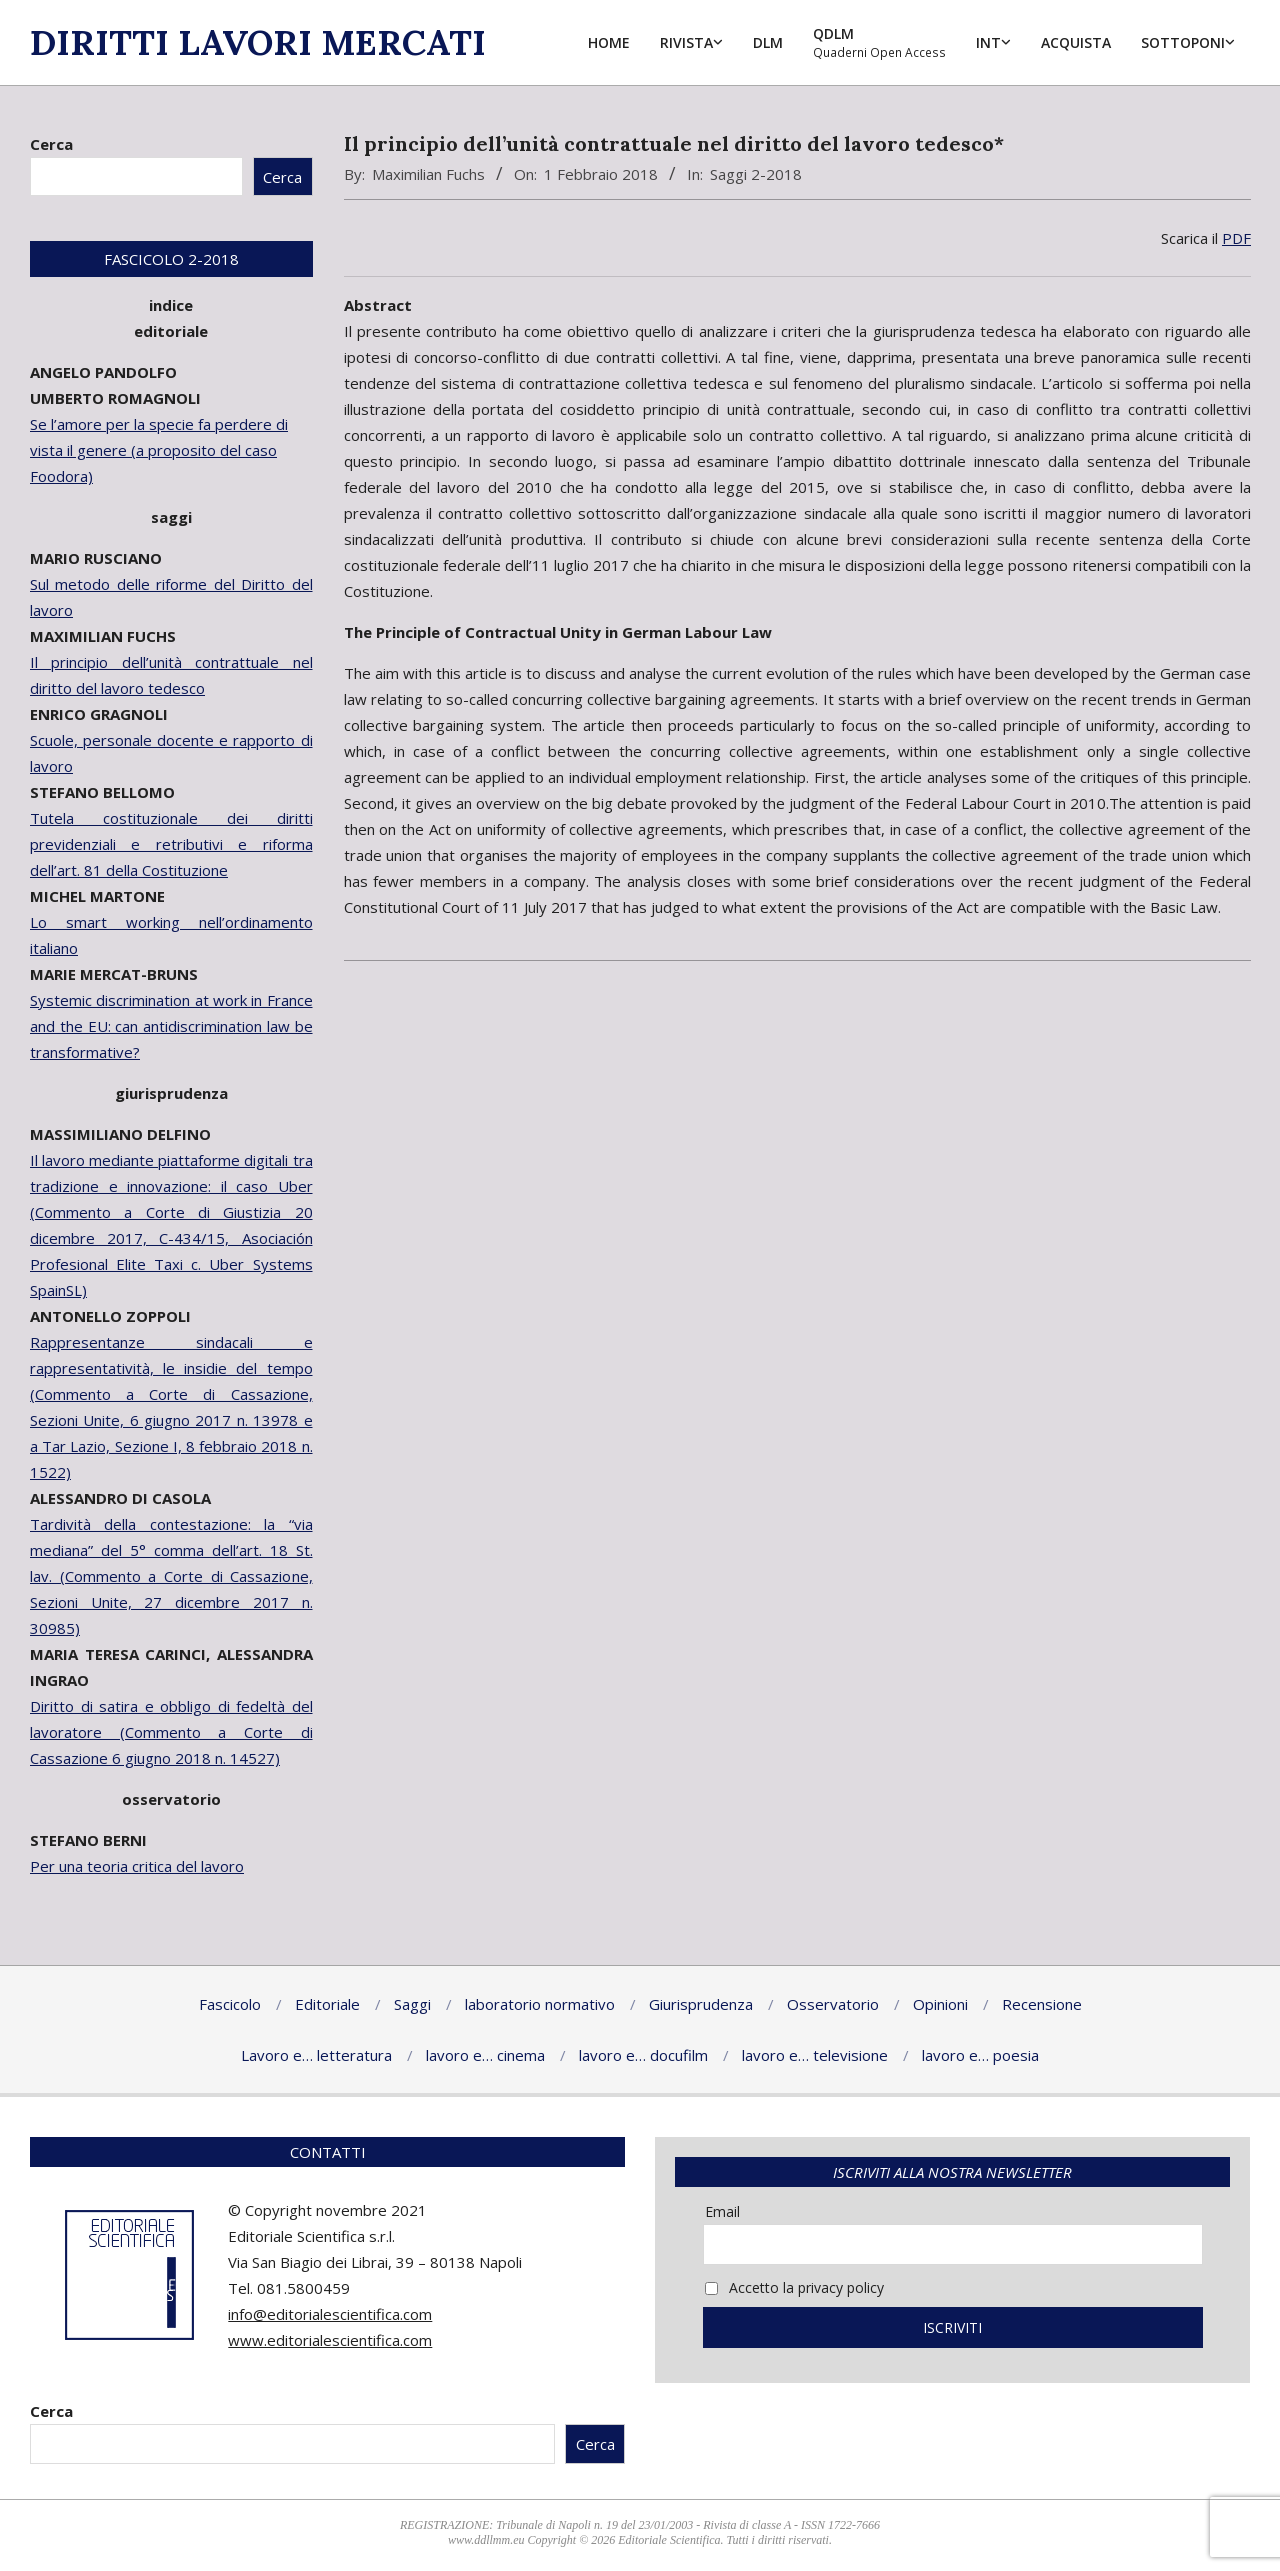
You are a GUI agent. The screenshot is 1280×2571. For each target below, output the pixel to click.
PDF (1236, 238)
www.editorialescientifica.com (330, 2340)
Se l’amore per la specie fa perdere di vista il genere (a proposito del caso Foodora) (159, 450)
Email (722, 2211)
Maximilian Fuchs (428, 174)
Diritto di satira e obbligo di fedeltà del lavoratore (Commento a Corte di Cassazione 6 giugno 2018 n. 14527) (171, 1732)
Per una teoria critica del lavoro (137, 1866)
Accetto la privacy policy (794, 2287)
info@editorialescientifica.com (330, 2314)
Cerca (51, 144)
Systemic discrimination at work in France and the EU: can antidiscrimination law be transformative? (171, 1026)
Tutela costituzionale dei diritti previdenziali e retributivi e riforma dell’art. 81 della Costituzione (171, 844)
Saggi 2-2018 (756, 174)
